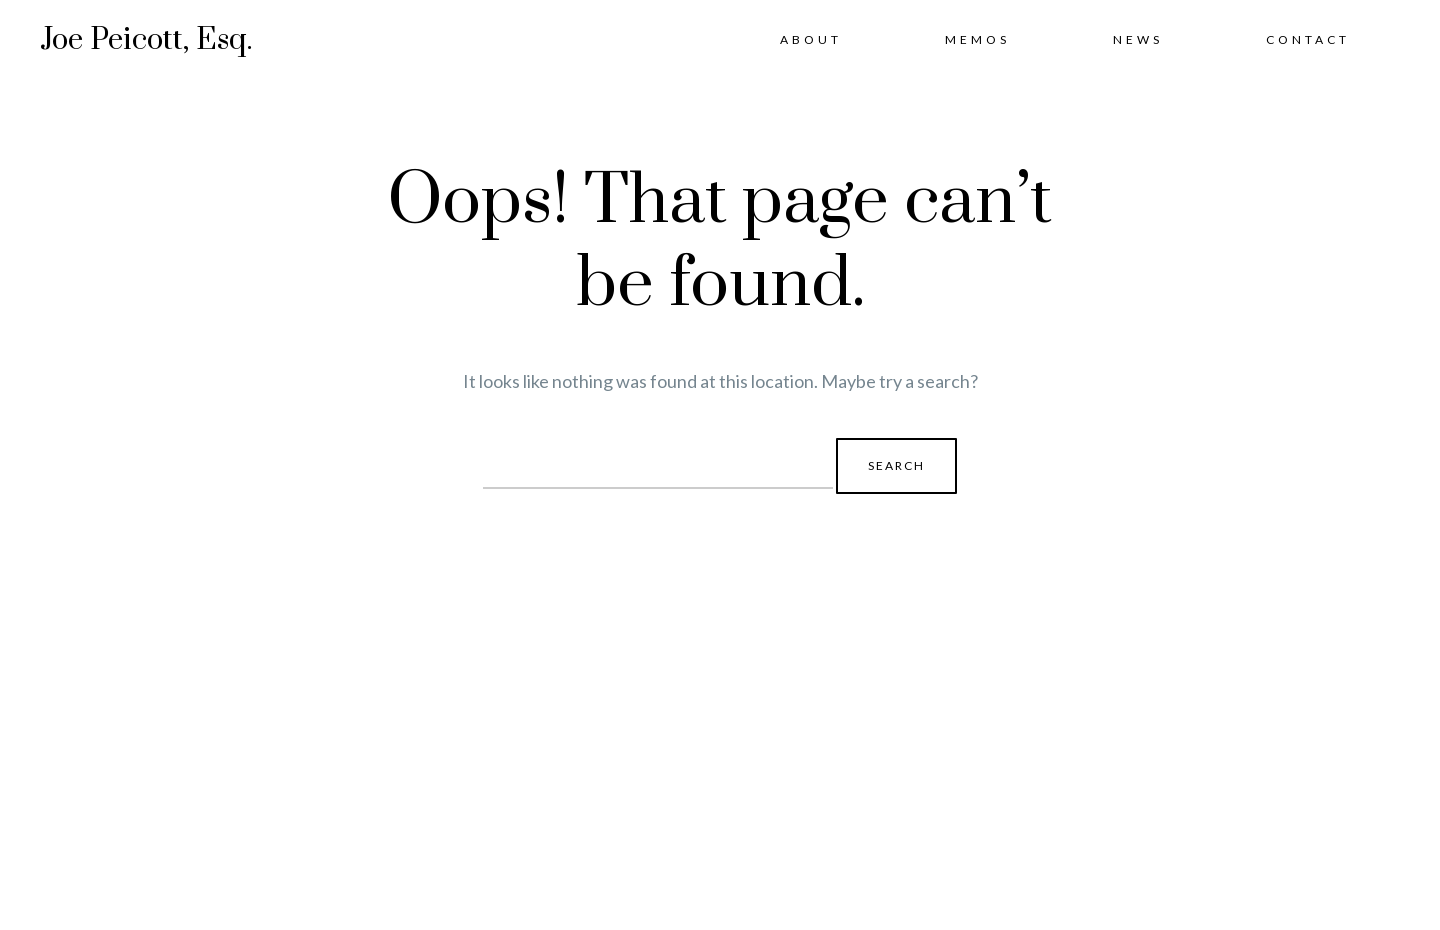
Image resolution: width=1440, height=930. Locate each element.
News (1138, 39)
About (811, 39)
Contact (1308, 39)
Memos (977, 39)
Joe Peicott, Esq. (146, 40)
